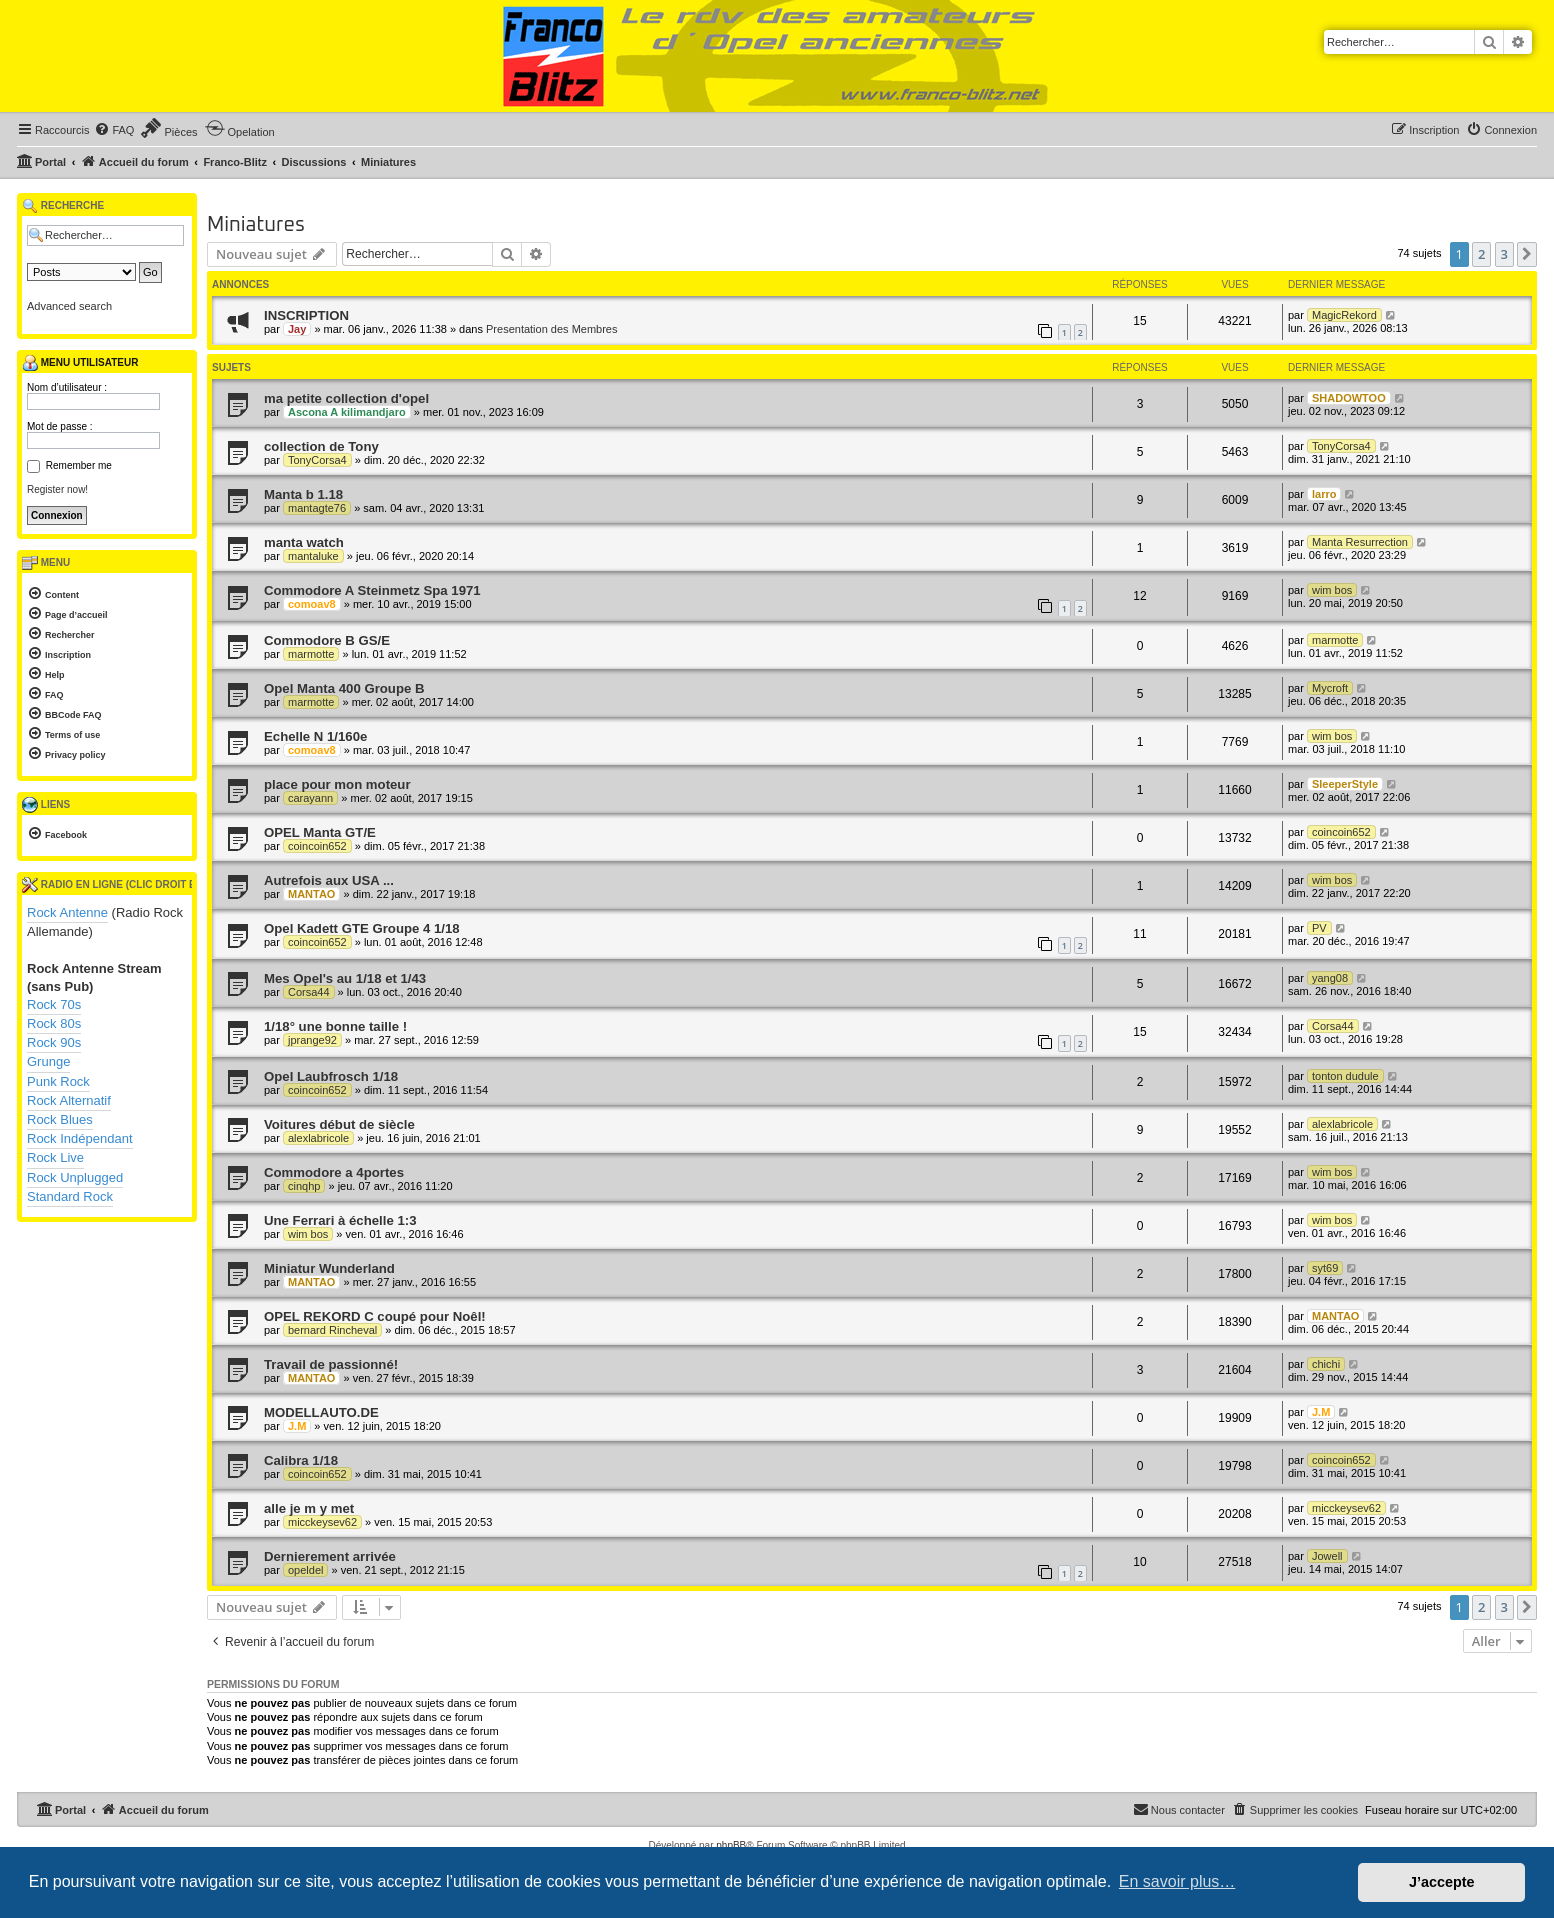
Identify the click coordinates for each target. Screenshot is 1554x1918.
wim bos (1332, 590)
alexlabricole (318, 1138)
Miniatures (256, 225)
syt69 (1325, 1268)
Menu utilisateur (80, 363)
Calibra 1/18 (301, 1460)
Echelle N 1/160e (315, 736)
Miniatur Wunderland (329, 1268)
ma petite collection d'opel (346, 398)
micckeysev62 (322, 1522)
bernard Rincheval (332, 1330)
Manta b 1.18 (303, 494)
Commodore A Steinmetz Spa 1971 (372, 590)
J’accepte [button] (1442, 1882)
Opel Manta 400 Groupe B (344, 688)
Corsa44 (309, 992)
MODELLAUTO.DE (321, 1412)
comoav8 (312, 604)
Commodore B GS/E (327, 640)
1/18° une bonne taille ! (335, 1026)
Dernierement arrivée (330, 1556)
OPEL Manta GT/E (320, 832)
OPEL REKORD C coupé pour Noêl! (375, 1316)
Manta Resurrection (1360, 542)
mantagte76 (317, 508)
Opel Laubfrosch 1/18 (331, 1076)
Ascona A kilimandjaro (347, 412)
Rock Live (55, 1157)
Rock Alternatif (69, 1100)
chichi (1326, 1364)
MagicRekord (1344, 315)
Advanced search (69, 306)
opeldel (305, 1570)
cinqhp (304, 1186)
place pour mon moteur (337, 784)
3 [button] (1504, 254)
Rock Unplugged (75, 1177)
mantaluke (313, 556)
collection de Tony (321, 446)
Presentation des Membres (551, 329)
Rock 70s (54, 1004)
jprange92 (312, 1040)
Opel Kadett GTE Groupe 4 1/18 (362, 928)
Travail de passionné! (331, 1364)
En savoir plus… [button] (1177, 1881)
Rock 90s (54, 1042)
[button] (1527, 254)
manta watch (304, 542)
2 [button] (1481, 254)
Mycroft (1330, 688)
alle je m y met (309, 1508)
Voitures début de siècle (339, 1124)
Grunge (48, 1061)
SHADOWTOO (1349, 398)
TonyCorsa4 (317, 460)
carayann (310, 798)
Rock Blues (60, 1119)
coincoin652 (317, 846)
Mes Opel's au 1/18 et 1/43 (345, 978)
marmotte (311, 654)
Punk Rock (58, 1081)
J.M (297, 1426)
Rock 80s (54, 1023)
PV (1319, 928)
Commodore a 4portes (334, 1172)
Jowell (1327, 1556)
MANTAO (311, 894)
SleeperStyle (1345, 784)
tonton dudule (1345, 1076)
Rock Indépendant (80, 1138)
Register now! (57, 489)
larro (1324, 494)
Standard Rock (70, 1196)
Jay (297, 329)
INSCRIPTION (306, 315)
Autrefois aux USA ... (329, 880)
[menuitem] (114, 130)
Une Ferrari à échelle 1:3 (340, 1220)
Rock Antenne (67, 912)
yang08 (1330, 978)
